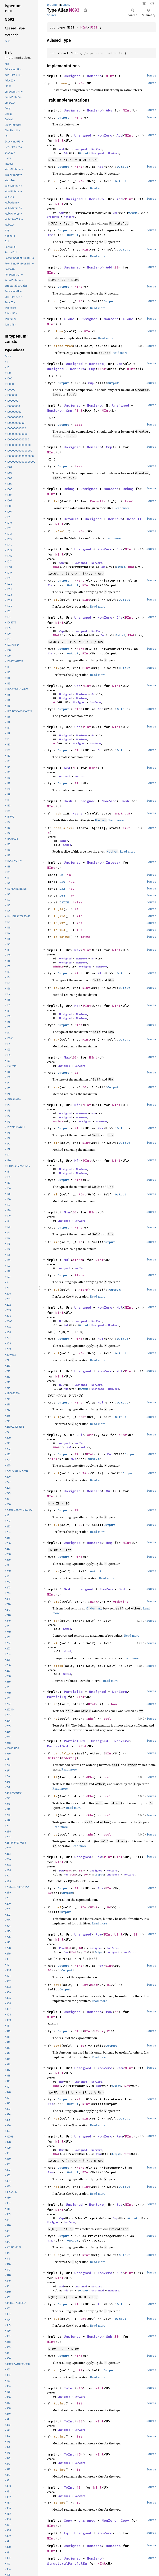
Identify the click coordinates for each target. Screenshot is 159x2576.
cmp (56, 1601)
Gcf (55, 702)
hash (57, 813)
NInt (84, 27)
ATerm (77, 1260)
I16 (62, 882)
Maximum (58, 1121)
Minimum (58, 966)
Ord (67, 1589)
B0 (135, 1857)
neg (56, 1571)
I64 (62, 895)
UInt (118, 1857)
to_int (59, 2403)
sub (56, 2255)
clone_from (63, 346)
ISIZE (64, 902)
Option (53, 1758)
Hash (68, 801)
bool (115, 1704)
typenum (53, 5)
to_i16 (59, 916)
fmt (56, 501)
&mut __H (122, 813)
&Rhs (90, 1718)
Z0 (116, 267)
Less (78, 424)
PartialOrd (74, 1741)
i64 (72, 895)
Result (130, 501)
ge (55, 1834)
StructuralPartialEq (67, 2563)
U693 (94, 27)
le (55, 1796)
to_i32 (59, 923)
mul (56, 1289)
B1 (135, 1934)
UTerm (98, 2031)
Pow (98, 1857)
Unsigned (72, 76)
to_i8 (58, 909)
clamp (58, 1666)
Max (77, 950)
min (56, 1143)
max (56, 988)
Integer (113, 862)
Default (71, 519)
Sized (67, 844)
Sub (119, 2204)
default (60, 531)
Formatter (98, 501)
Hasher (78, 813)
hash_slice (63, 828)
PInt (78, 117)
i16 (72, 882)
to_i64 (59, 930)
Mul (67, 1260)
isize (77, 902)
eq (55, 1704)
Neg (109, 1542)
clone (58, 331)
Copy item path (85, 10)
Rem (119, 2068)
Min (93, 958)
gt (55, 1815)
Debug (69, 489)
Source (52, 15)
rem (56, 2118)
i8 (69, 875)
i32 (72, 888)
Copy (68, 2520)
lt (55, 1777)
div (56, 599)
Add (119, 135)
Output (63, 117)
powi (57, 1907)
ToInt (69, 2388)
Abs (109, 110)
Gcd (77, 685)
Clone (69, 319)
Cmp (61, 212)
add (56, 181)
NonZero (94, 76)
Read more (97, 188)
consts (65, 5)
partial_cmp (64, 1753)
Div (119, 549)
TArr (89, 1435)
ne (55, 1718)
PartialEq (73, 1691)
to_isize (61, 937)
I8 (61, 875)
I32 (62, 888)
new (64, 83)
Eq (66, 2533)
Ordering (120, 1601)
